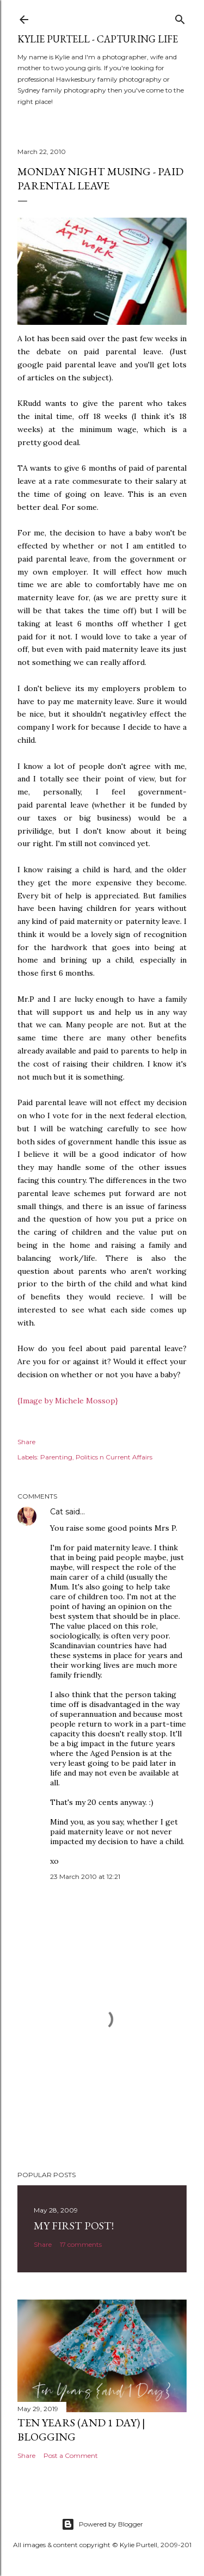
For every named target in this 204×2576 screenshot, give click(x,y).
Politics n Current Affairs (114, 1457)
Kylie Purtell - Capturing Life (97, 39)
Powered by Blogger (102, 2524)
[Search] (180, 17)
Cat (56, 1512)
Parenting (56, 1457)
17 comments (81, 2244)
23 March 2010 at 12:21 (85, 1876)
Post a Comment (71, 2455)
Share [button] (26, 1442)
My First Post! (74, 2225)
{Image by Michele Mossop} (67, 1401)
